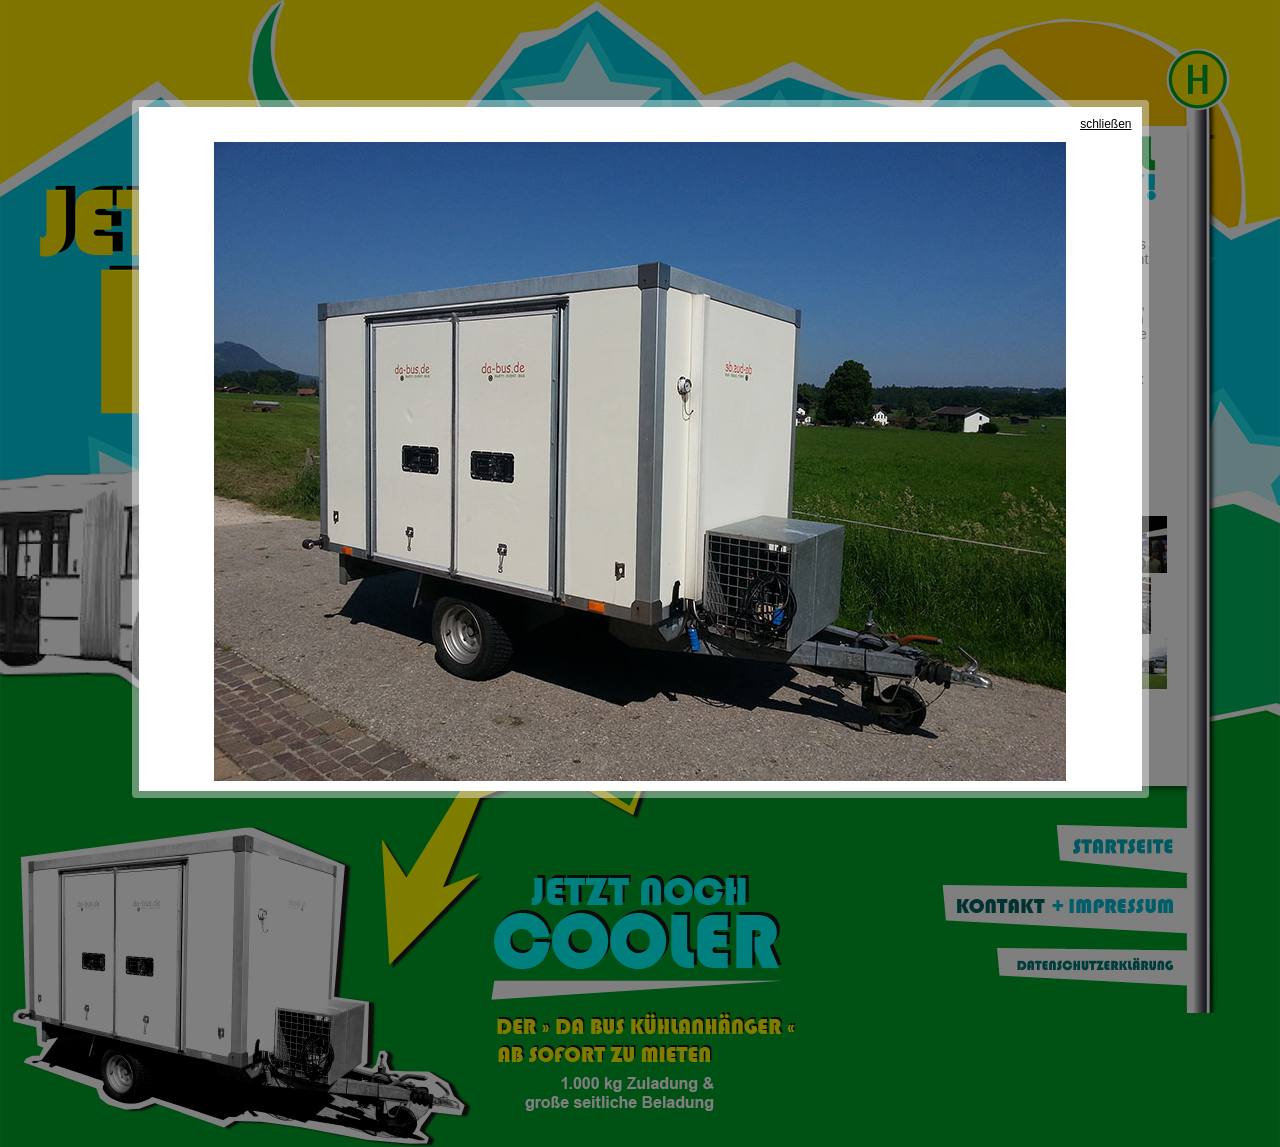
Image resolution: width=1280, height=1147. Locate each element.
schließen (1105, 124)
